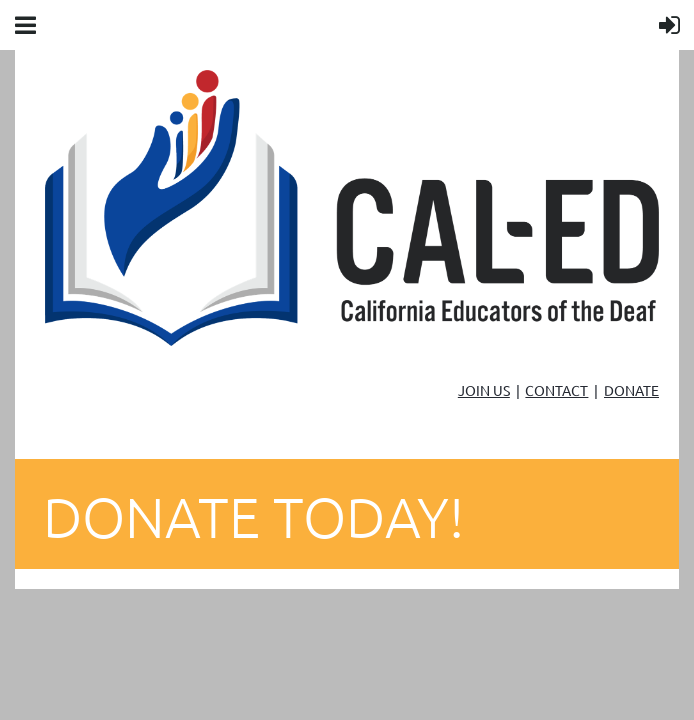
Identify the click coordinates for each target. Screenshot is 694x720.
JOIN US (484, 390)
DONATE (631, 390)
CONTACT (556, 390)
